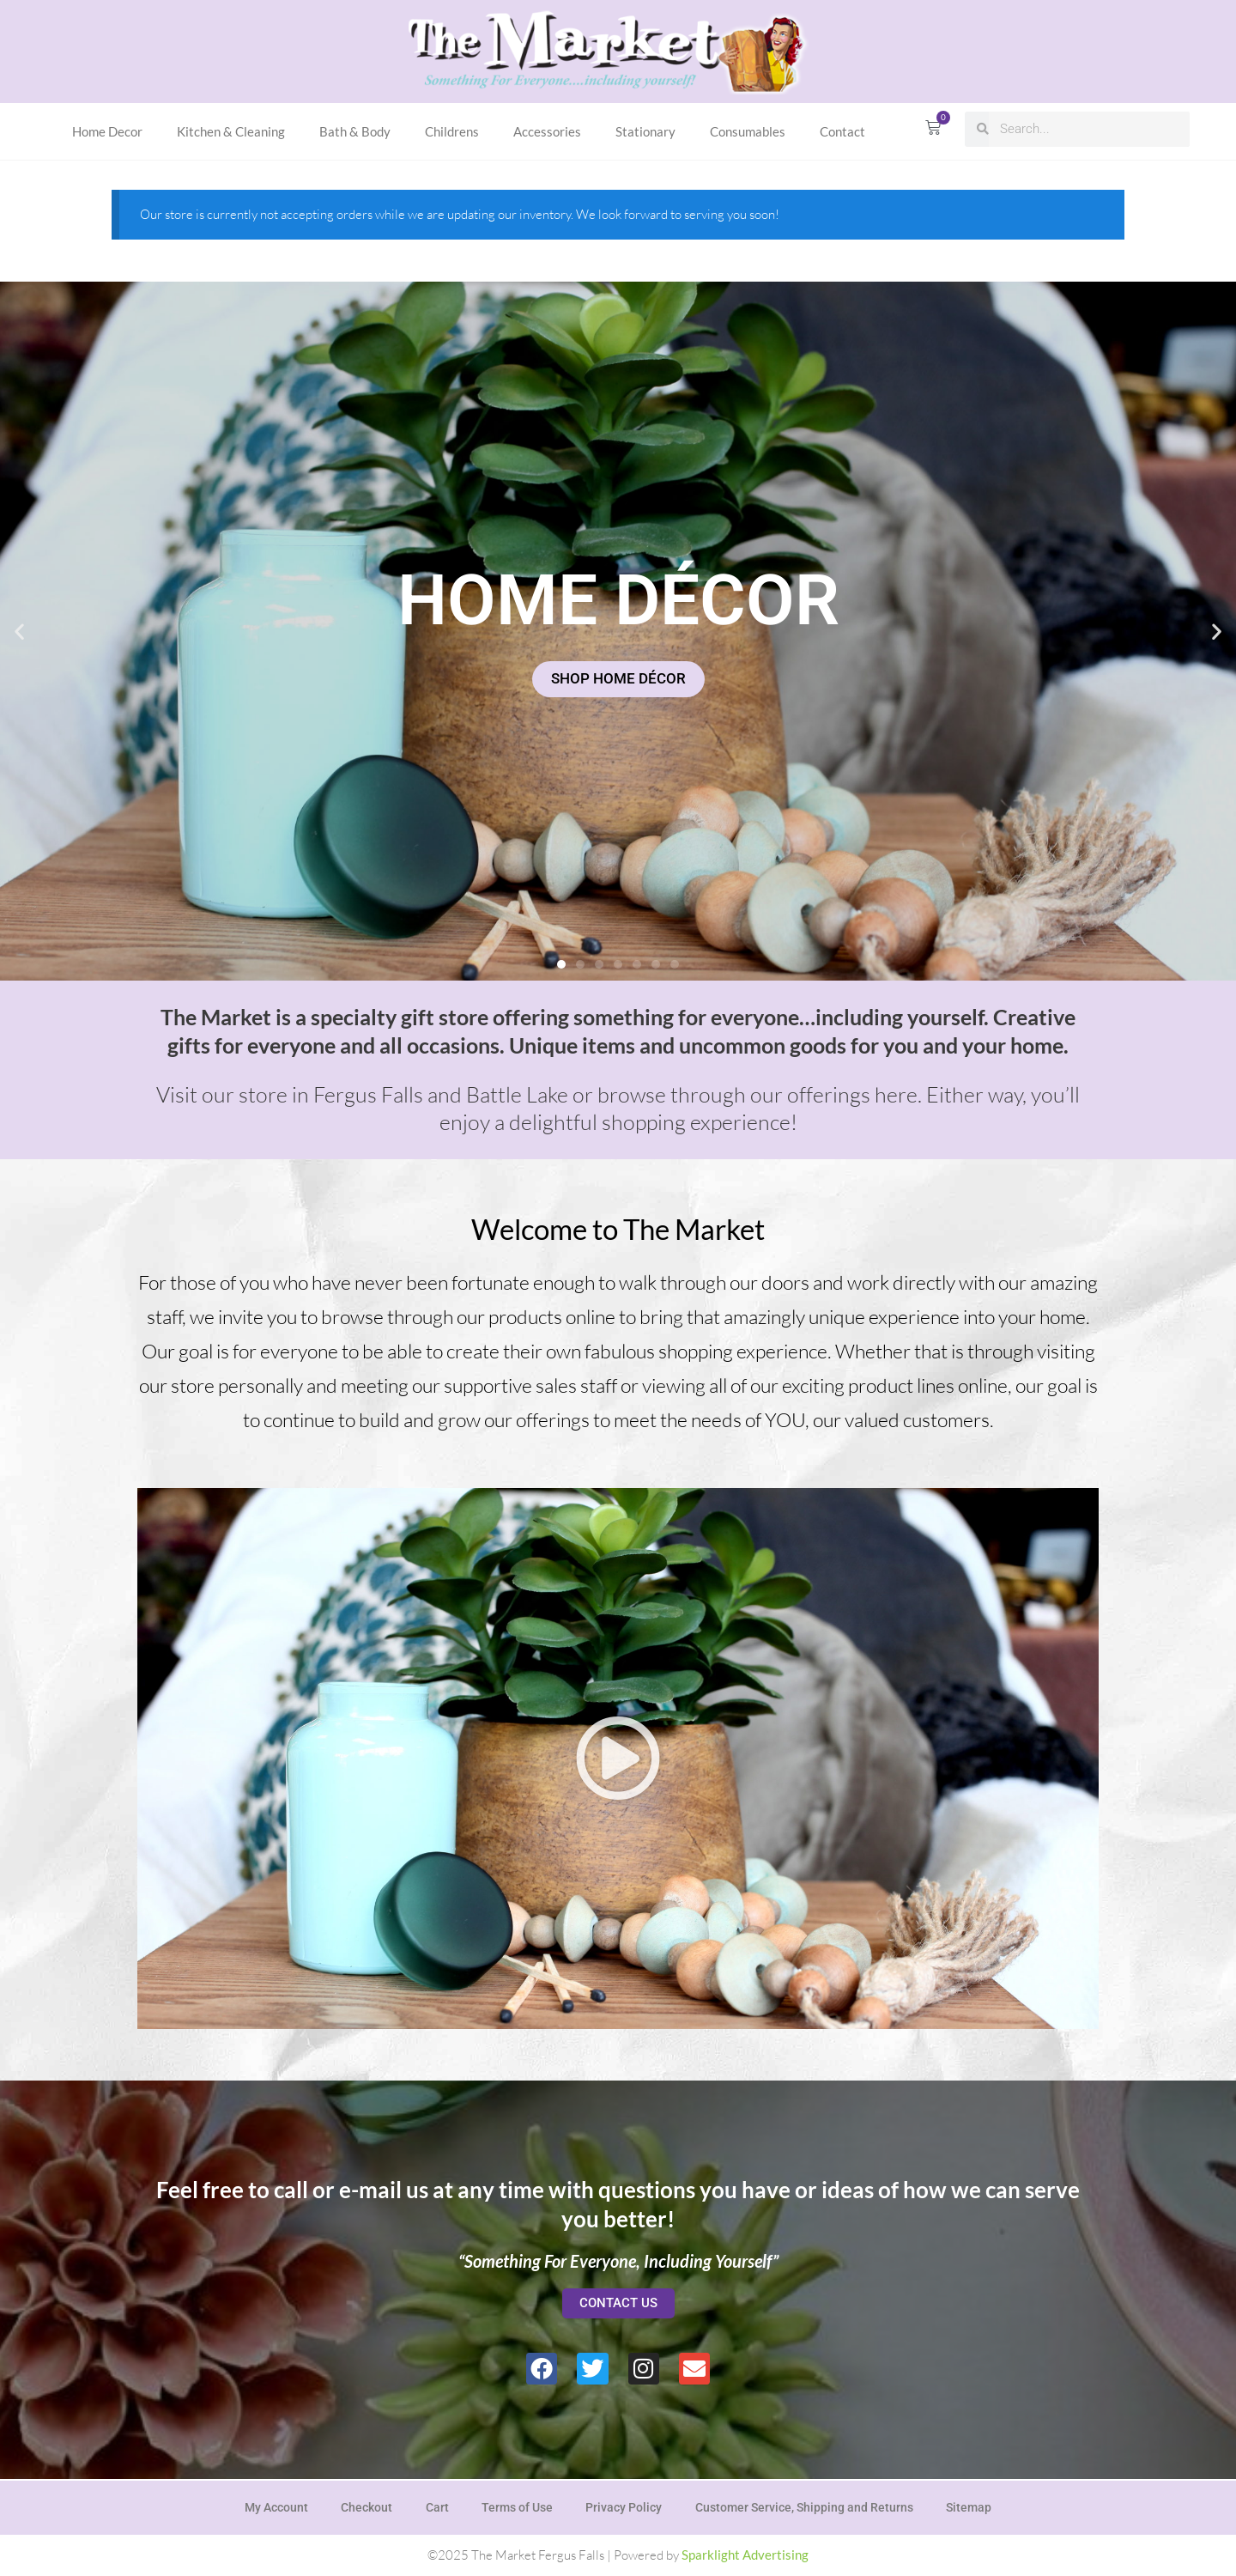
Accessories (547, 131)
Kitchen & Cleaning (231, 131)
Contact (842, 131)
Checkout (364, 2507)
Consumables (747, 131)
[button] (19, 630)
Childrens (452, 131)
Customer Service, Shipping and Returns (807, 2507)
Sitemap (973, 2507)
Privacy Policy (625, 2507)
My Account (272, 2507)
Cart (435, 2507)
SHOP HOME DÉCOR (618, 679)
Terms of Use (517, 2507)
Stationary (645, 131)
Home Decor (107, 131)
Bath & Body (355, 131)
